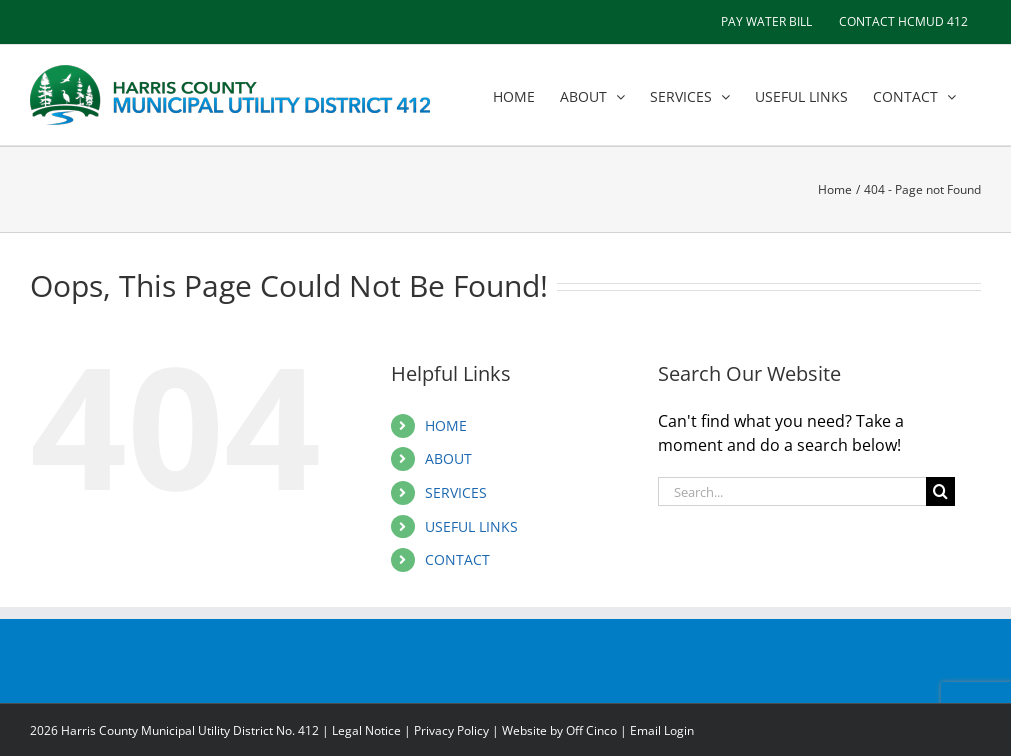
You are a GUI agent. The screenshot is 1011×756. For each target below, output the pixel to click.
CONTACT (457, 559)
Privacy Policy (451, 730)
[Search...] (792, 491)
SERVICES (456, 492)
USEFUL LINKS (471, 526)
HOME (446, 425)
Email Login (662, 730)
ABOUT (448, 458)
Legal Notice (366, 730)
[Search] (940, 491)
